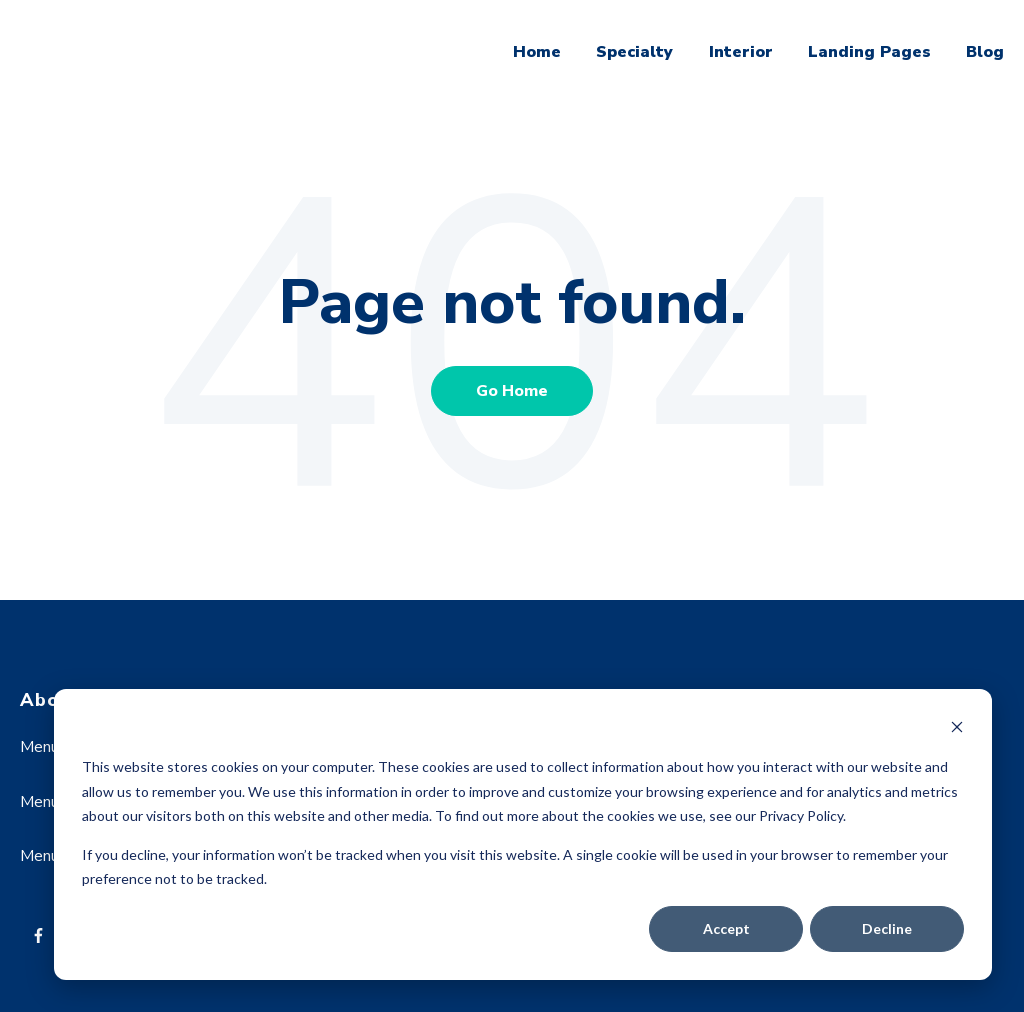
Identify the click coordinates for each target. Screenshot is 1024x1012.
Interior (741, 52)
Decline (887, 928)
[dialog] (523, 834)
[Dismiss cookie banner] (957, 729)
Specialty (634, 52)
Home (537, 52)
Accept (726, 928)
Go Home (512, 391)
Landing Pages (869, 52)
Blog (985, 52)
